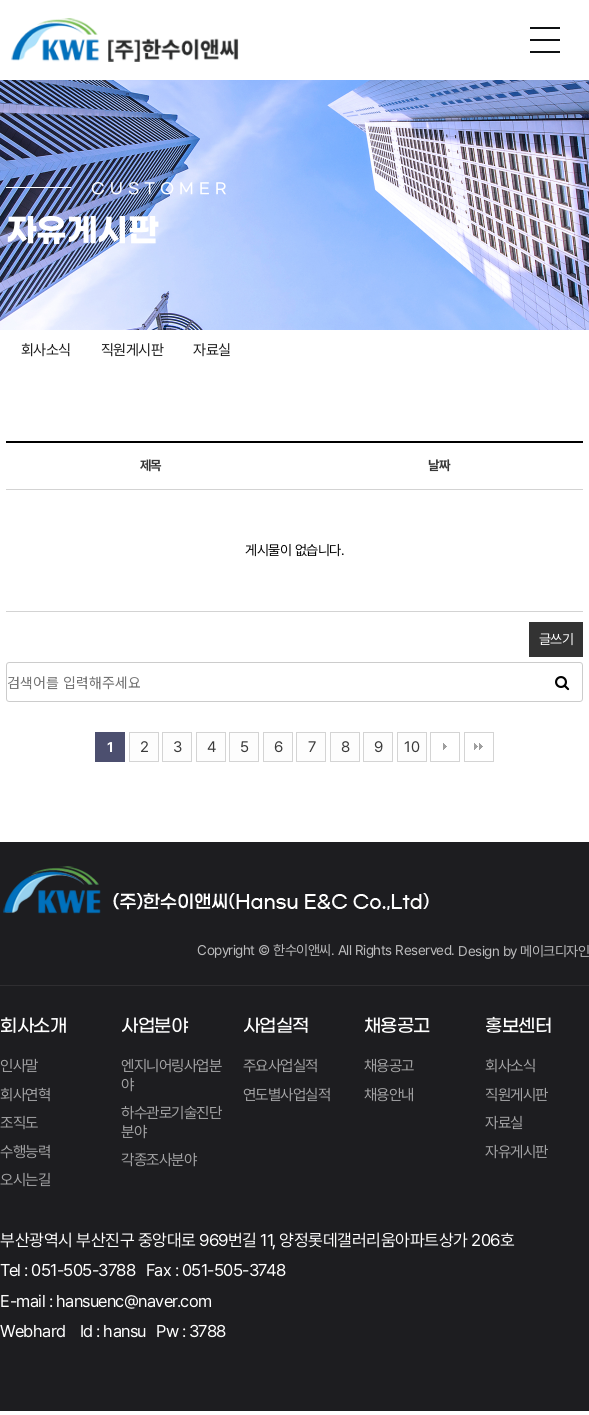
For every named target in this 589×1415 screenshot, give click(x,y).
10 (411, 747)
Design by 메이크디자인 (523, 951)
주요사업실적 (283, 1066)
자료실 (212, 350)
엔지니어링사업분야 (168, 1076)
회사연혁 (27, 1095)
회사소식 (46, 350)
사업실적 (276, 1026)
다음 (445, 747)
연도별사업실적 (290, 1095)
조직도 (20, 1125)
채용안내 (391, 1095)
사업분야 (154, 1026)
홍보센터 (518, 1026)
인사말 (20, 1066)
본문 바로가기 (0, 0)
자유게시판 (519, 1154)
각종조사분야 (161, 1163)
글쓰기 (556, 639)
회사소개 (33, 1026)
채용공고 (397, 1026)
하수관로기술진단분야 (168, 1125)
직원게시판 (132, 350)
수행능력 (27, 1154)
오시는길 (27, 1183)
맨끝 (479, 747)
